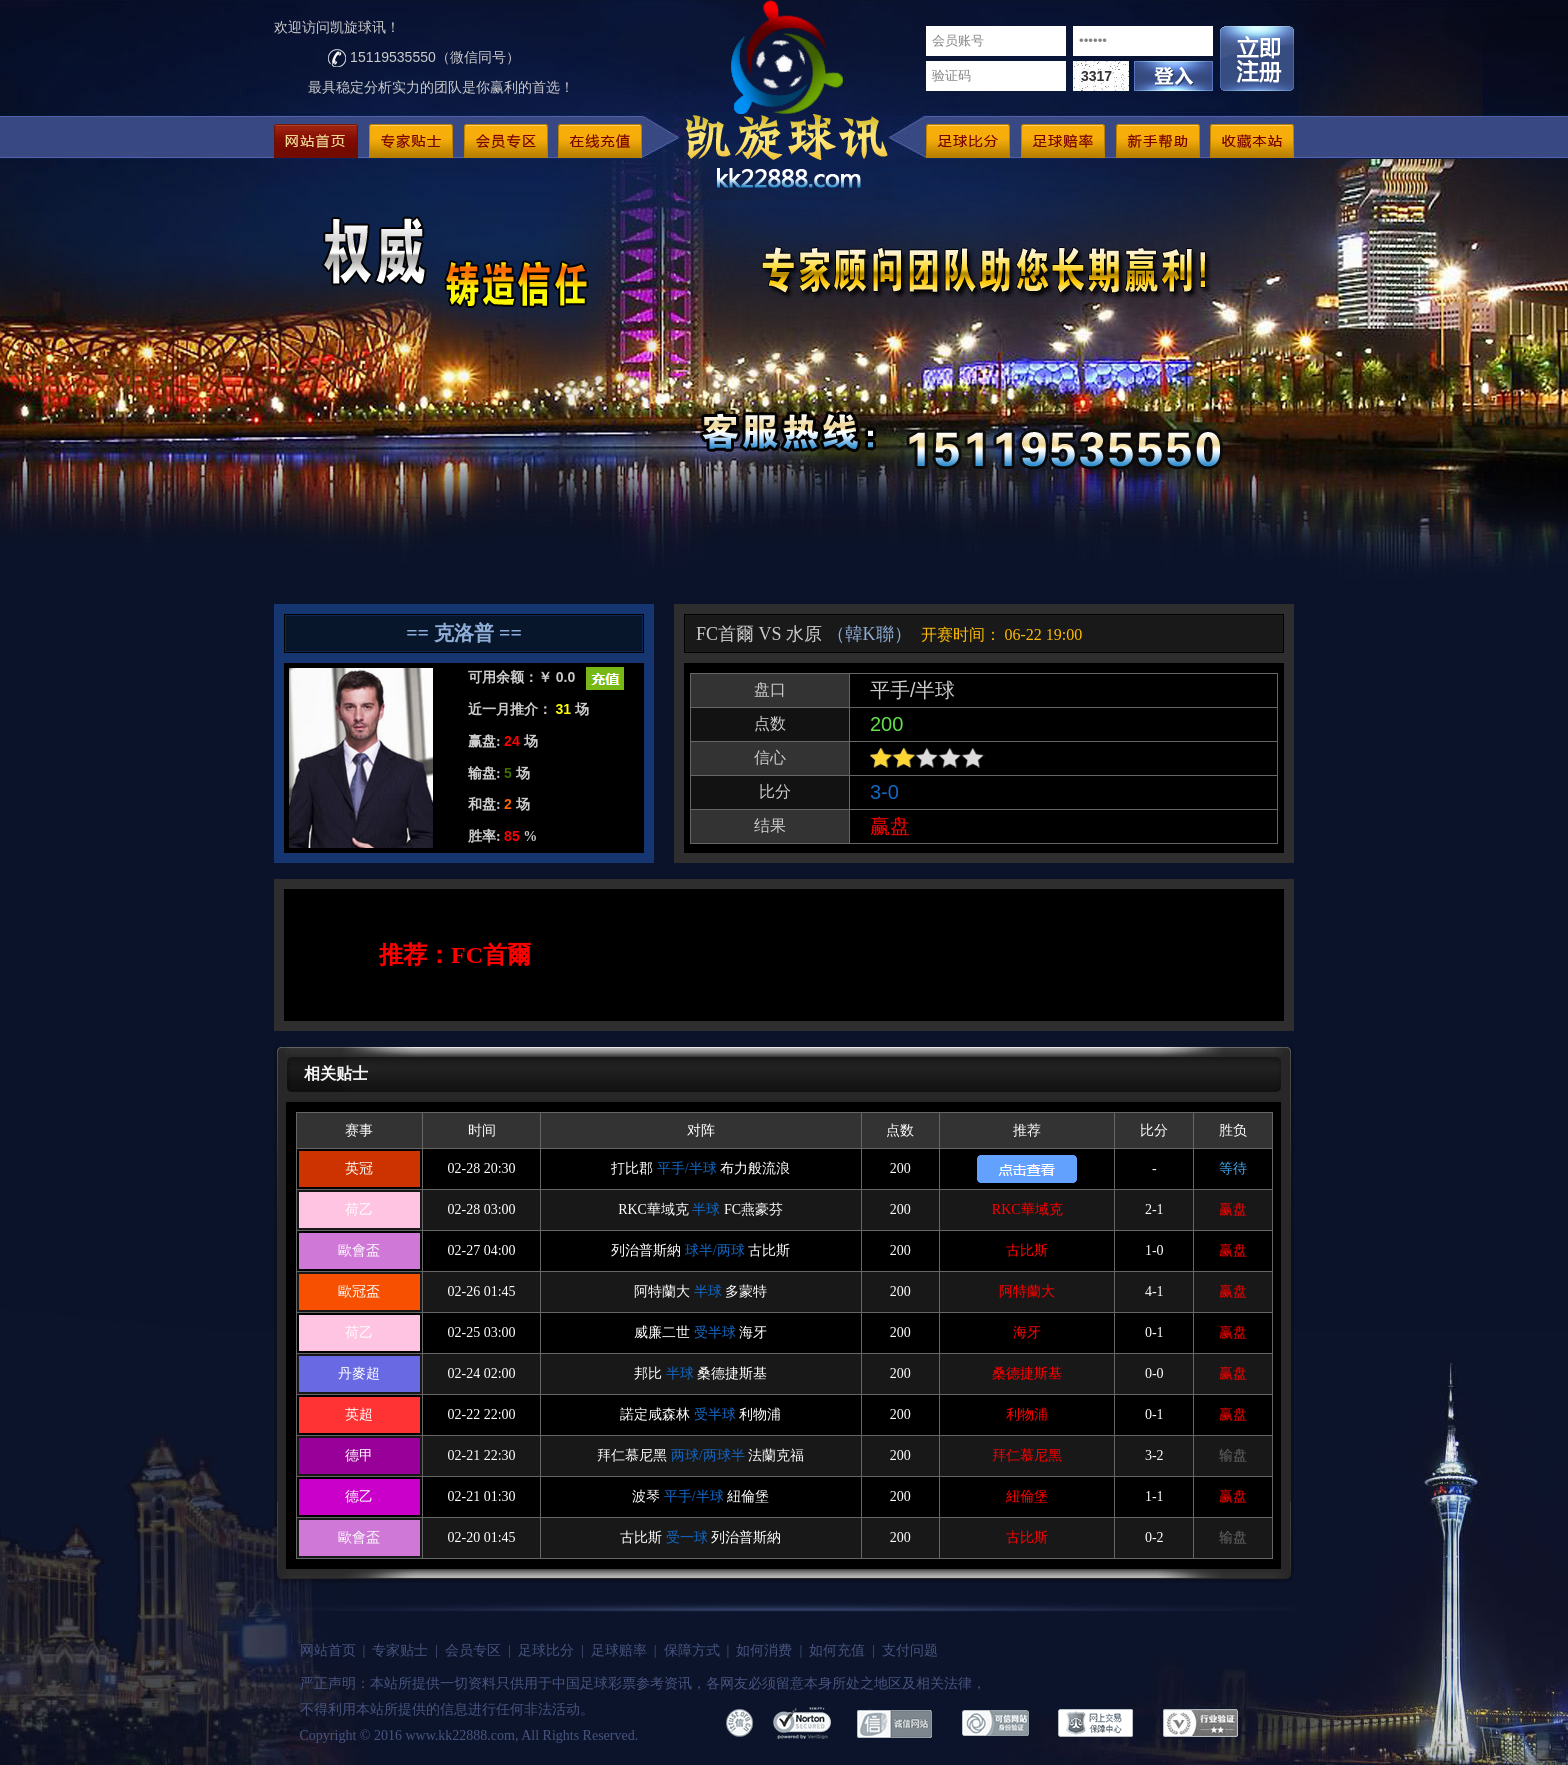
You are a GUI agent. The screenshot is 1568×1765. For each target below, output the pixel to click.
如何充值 (837, 1650)
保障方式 (692, 1650)
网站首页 (328, 1650)
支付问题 (910, 1650)
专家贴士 (400, 1650)
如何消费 (764, 1650)
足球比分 (546, 1650)
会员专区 (473, 1650)
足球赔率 (619, 1650)
